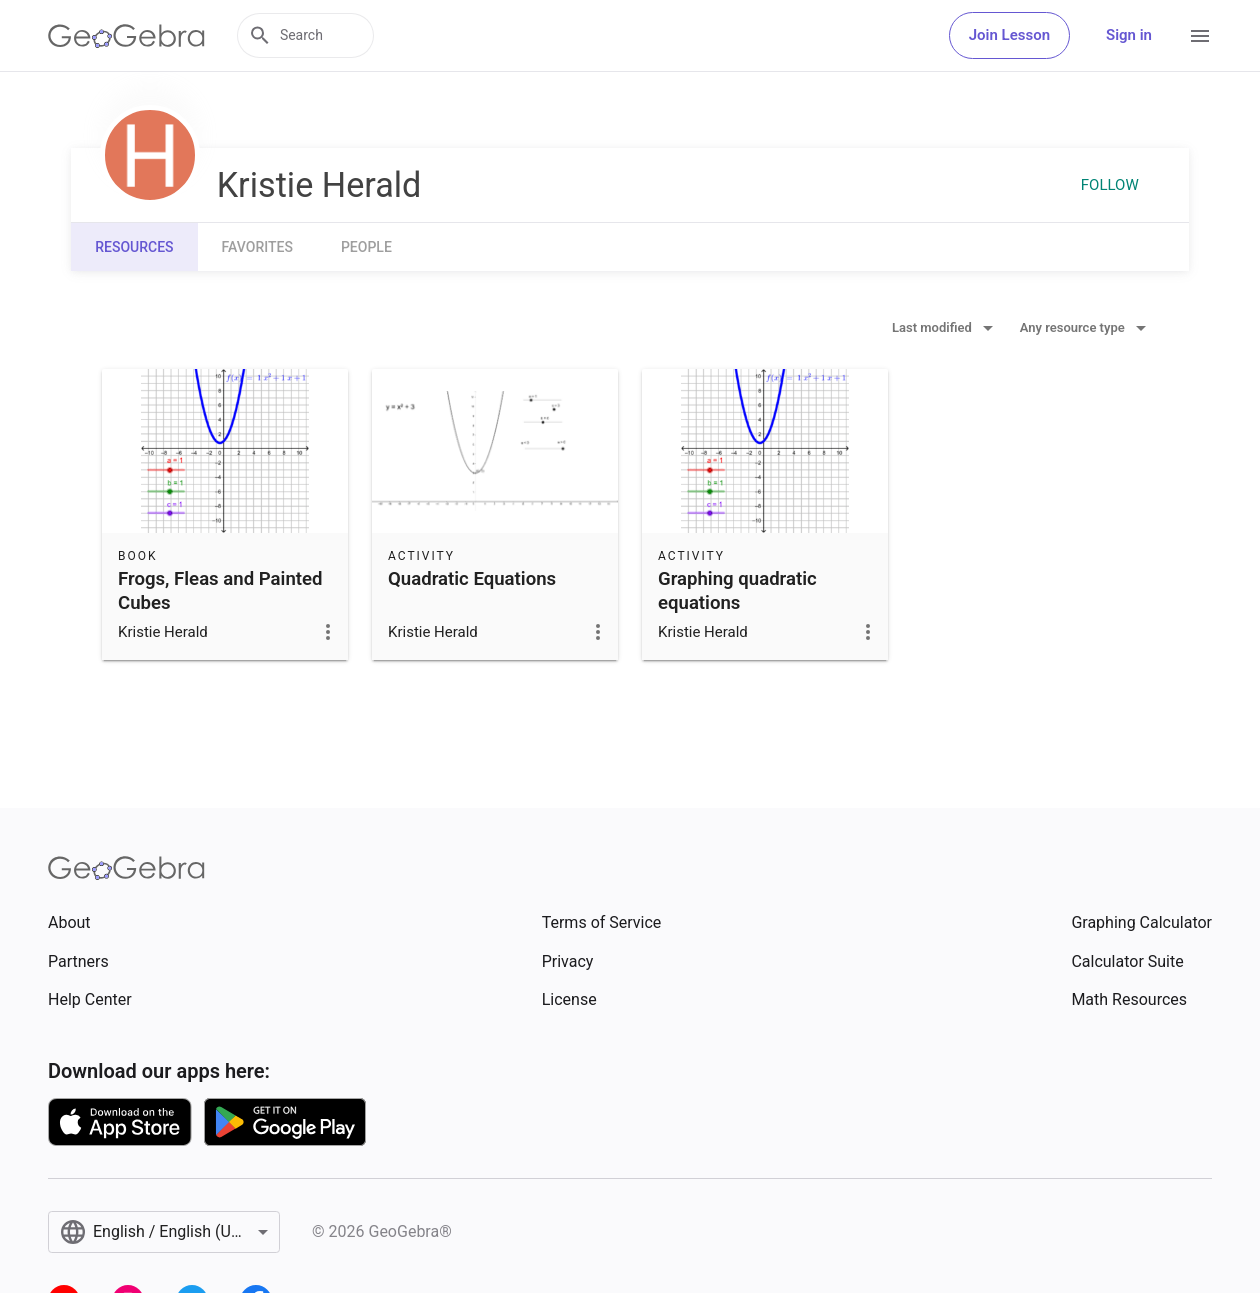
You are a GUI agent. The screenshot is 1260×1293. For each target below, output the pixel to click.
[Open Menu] (1200, 36)
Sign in (1129, 35)
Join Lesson (1009, 35)
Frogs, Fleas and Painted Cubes (220, 591)
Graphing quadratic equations (737, 591)
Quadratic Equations (472, 579)
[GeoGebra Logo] (126, 36)
